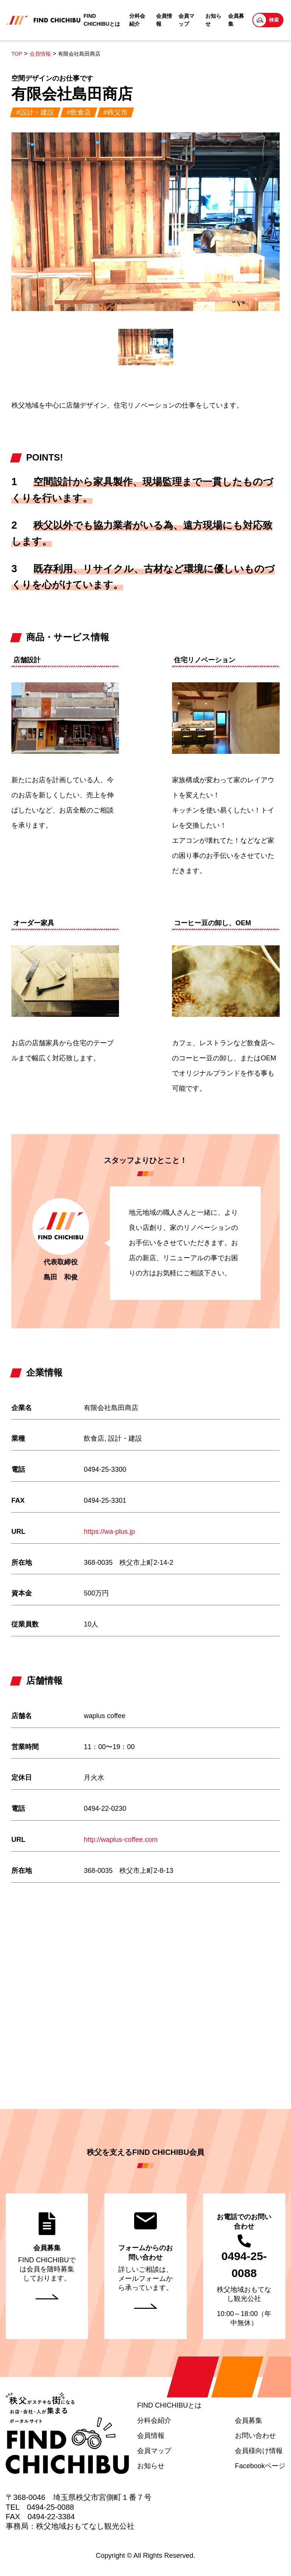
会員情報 (164, 20)
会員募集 (236, 20)
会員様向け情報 (259, 2451)
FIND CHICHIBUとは (101, 20)
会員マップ (186, 20)
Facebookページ (260, 2466)
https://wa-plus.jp (109, 1531)
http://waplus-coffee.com (121, 1839)
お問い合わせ (255, 2435)
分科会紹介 (137, 20)
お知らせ (213, 20)
